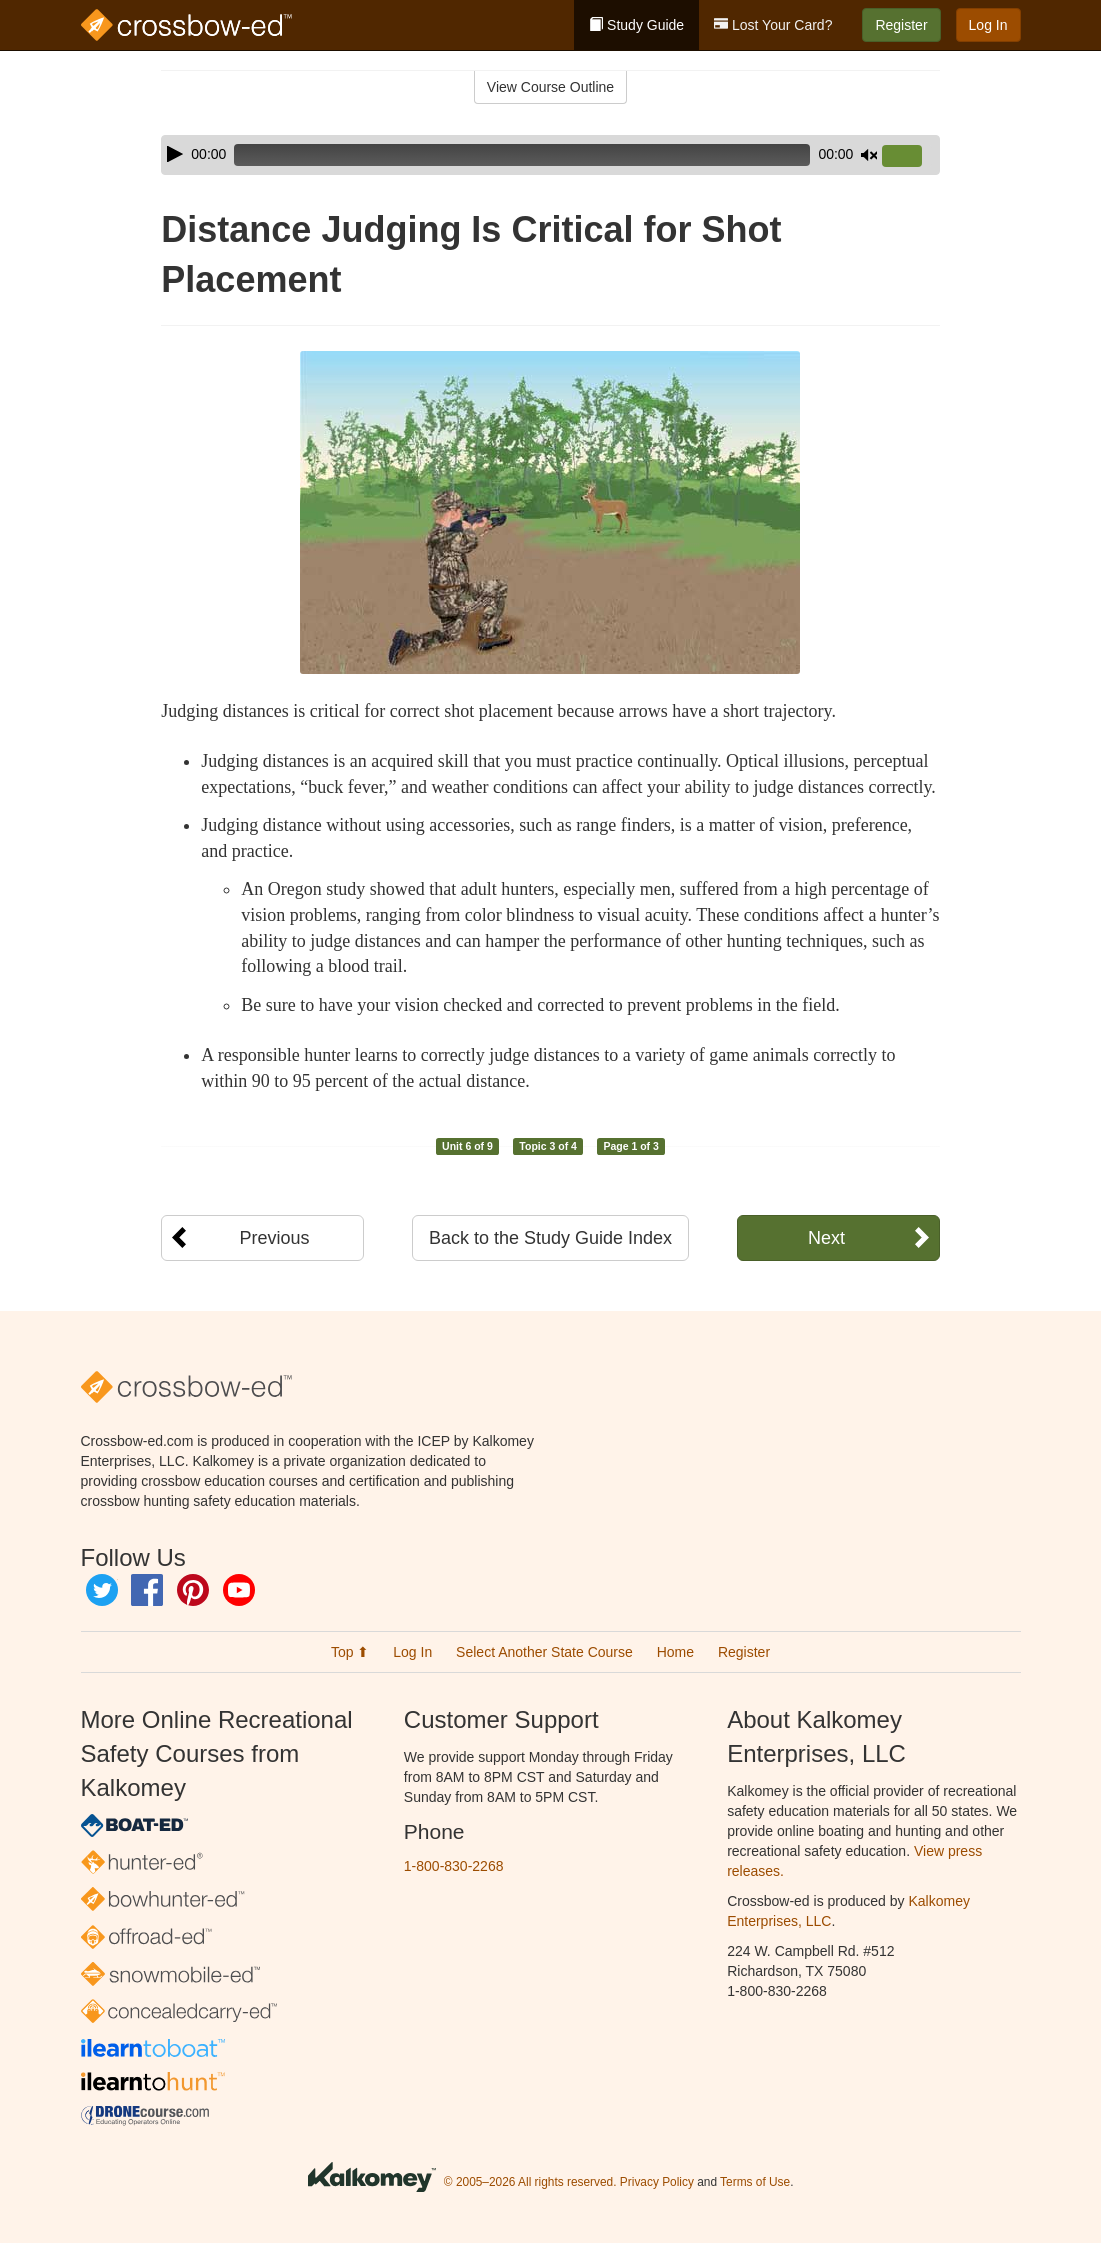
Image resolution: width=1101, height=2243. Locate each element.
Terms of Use (755, 2182)
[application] (550, 155)
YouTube (239, 1590)
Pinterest (193, 1590)
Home (675, 1652)
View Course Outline (550, 87)
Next (826, 1238)
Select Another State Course (544, 1652)
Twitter (102, 1590)
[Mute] (869, 155)
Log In (988, 25)
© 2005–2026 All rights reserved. (530, 2182)
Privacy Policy (657, 2182)
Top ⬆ (350, 1652)
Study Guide (636, 25)
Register (901, 25)
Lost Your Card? (773, 25)
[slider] (522, 155)
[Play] (175, 154)
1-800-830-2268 (454, 1866)
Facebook (147, 1590)
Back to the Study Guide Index (550, 1238)
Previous (274, 1238)
